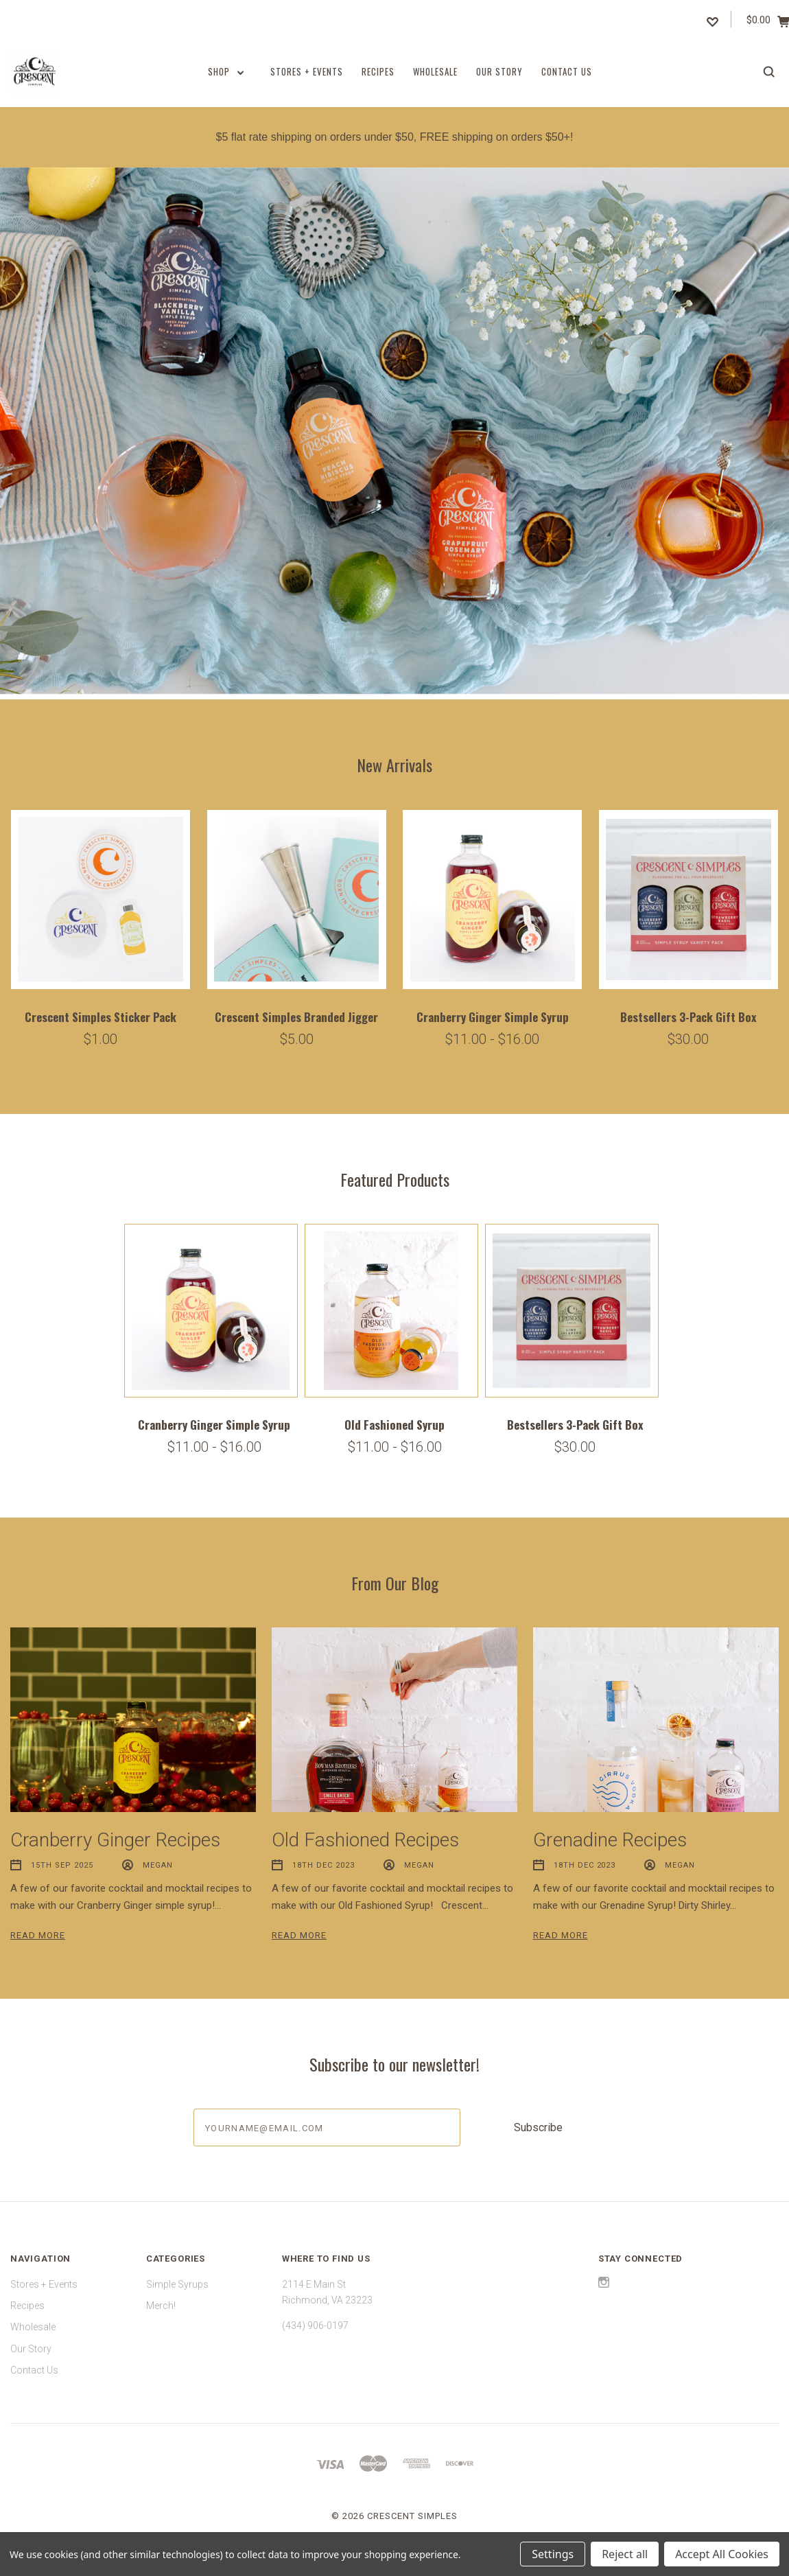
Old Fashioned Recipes (365, 1840)
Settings (553, 2554)
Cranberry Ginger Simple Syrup (492, 1016)
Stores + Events (306, 71)
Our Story (499, 71)
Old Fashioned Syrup (394, 1424)
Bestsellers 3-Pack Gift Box (688, 1016)
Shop (226, 71)
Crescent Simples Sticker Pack (100, 1016)
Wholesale (435, 71)
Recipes (378, 71)
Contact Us (566, 71)
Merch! (161, 2305)
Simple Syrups (177, 2284)
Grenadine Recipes (610, 1840)
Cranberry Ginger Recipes (115, 1840)
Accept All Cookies (721, 2554)
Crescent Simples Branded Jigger (296, 1016)
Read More (37, 1935)
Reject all (625, 2554)
